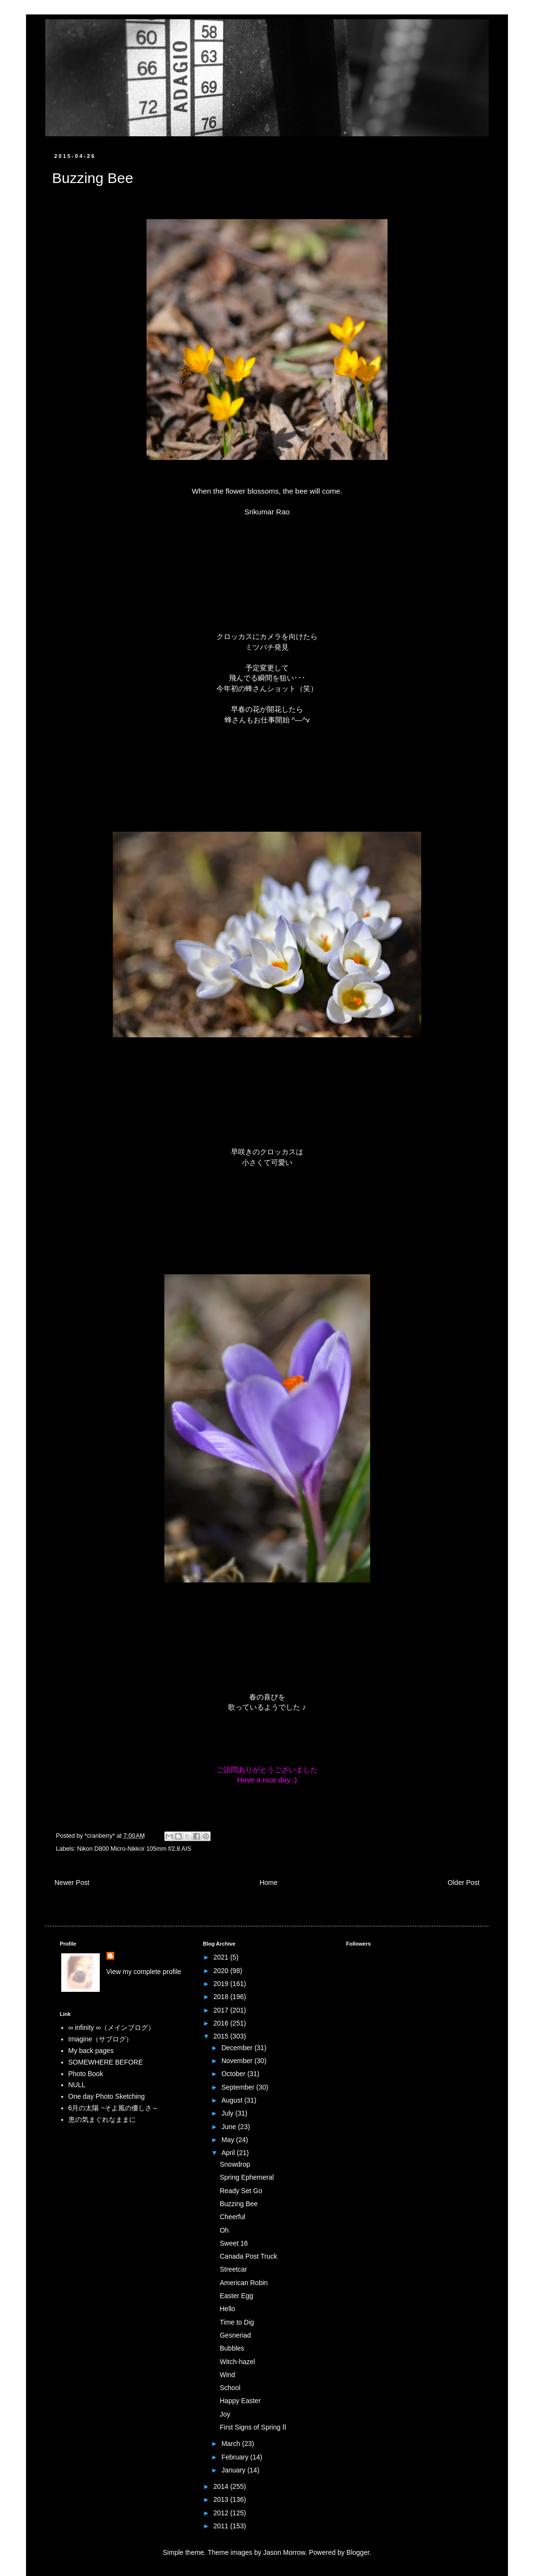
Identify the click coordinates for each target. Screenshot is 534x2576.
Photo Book (85, 2074)
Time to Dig (237, 2322)
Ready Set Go (241, 2191)
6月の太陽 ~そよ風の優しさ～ (113, 2108)
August (232, 2100)
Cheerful (232, 2217)
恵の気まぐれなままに (102, 2119)
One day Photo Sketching (106, 2096)
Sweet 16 (234, 2243)
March (231, 2443)
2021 (222, 1957)
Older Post (464, 1882)
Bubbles (232, 2348)
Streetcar (233, 2269)
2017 (222, 2010)
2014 (222, 2486)
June (229, 2127)
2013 (222, 2499)
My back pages (91, 2050)
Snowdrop (235, 2164)
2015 (222, 2036)
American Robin (244, 2283)
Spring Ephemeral (247, 2177)
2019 (222, 1984)
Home (268, 1882)
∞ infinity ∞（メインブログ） (111, 2027)
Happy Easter (240, 2401)
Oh (224, 2230)
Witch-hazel (237, 2362)
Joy (225, 2414)
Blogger (358, 2552)
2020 (222, 1970)
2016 (222, 2023)
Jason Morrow (284, 2552)
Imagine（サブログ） (100, 2039)
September (238, 2087)
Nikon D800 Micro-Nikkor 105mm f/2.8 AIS (134, 1848)
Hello (227, 2309)
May (228, 2140)
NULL (77, 2085)
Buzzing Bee (239, 2204)
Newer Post (71, 1882)
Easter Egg (236, 2296)
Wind (227, 2375)
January (234, 2470)
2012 (222, 2513)
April (229, 2153)
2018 (222, 1997)
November (237, 2061)
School (230, 2388)
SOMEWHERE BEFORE (105, 2062)
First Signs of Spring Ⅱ (253, 2427)
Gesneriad (235, 2335)
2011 (222, 2526)
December (237, 2048)
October (234, 2074)
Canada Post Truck (248, 2256)
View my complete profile (144, 1971)
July (228, 2113)
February (235, 2457)
